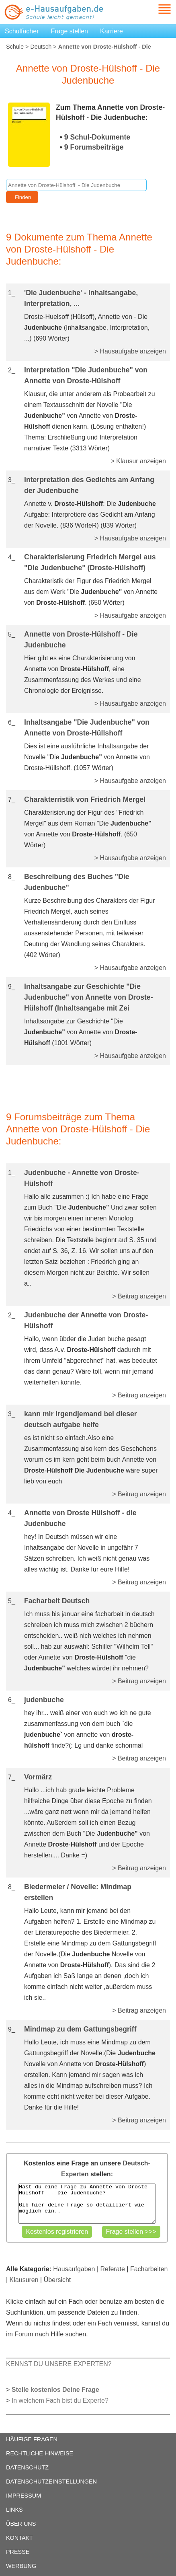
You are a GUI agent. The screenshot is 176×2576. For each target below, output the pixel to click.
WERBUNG (21, 2566)
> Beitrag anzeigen (139, 1296)
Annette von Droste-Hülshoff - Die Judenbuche (80, 639)
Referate (112, 2269)
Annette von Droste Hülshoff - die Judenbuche (80, 1518)
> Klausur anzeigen (138, 461)
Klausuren (24, 2279)
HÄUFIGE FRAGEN (31, 2439)
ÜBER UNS (21, 2524)
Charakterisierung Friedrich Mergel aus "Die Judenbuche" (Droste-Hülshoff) (90, 562)
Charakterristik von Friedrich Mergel (84, 799)
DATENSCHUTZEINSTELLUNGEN (51, 2481)
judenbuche (44, 1700)
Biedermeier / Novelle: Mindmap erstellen (77, 1892)
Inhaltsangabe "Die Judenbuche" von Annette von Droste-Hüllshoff (86, 727)
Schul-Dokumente (100, 137)
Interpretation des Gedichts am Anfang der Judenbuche (89, 485)
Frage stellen (69, 31)
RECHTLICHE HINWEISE (39, 2453)
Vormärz (38, 1777)
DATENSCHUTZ (27, 2467)
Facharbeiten (149, 2269)
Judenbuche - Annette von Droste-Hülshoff (81, 1178)
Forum (23, 2334)
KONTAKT (19, 2538)
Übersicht (57, 2279)
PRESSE (17, 2552)
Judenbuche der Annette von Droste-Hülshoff (86, 1320)
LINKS (14, 2509)
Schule (15, 46)
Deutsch (40, 46)
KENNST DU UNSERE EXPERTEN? (59, 2363)
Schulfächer (22, 31)
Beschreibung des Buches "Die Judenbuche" (76, 882)
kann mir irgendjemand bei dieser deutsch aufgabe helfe (80, 1419)
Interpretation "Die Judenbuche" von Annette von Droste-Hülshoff (85, 375)
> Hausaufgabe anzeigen (130, 351)
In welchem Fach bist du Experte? (60, 2400)
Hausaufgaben (74, 2269)
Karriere (111, 31)
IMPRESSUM (23, 2495)
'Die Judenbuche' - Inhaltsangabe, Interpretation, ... (81, 298)
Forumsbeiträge (97, 147)
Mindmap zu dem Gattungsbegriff (80, 2029)
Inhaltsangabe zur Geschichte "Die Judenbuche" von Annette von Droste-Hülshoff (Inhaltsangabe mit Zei (88, 997)
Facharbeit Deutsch (57, 1601)
